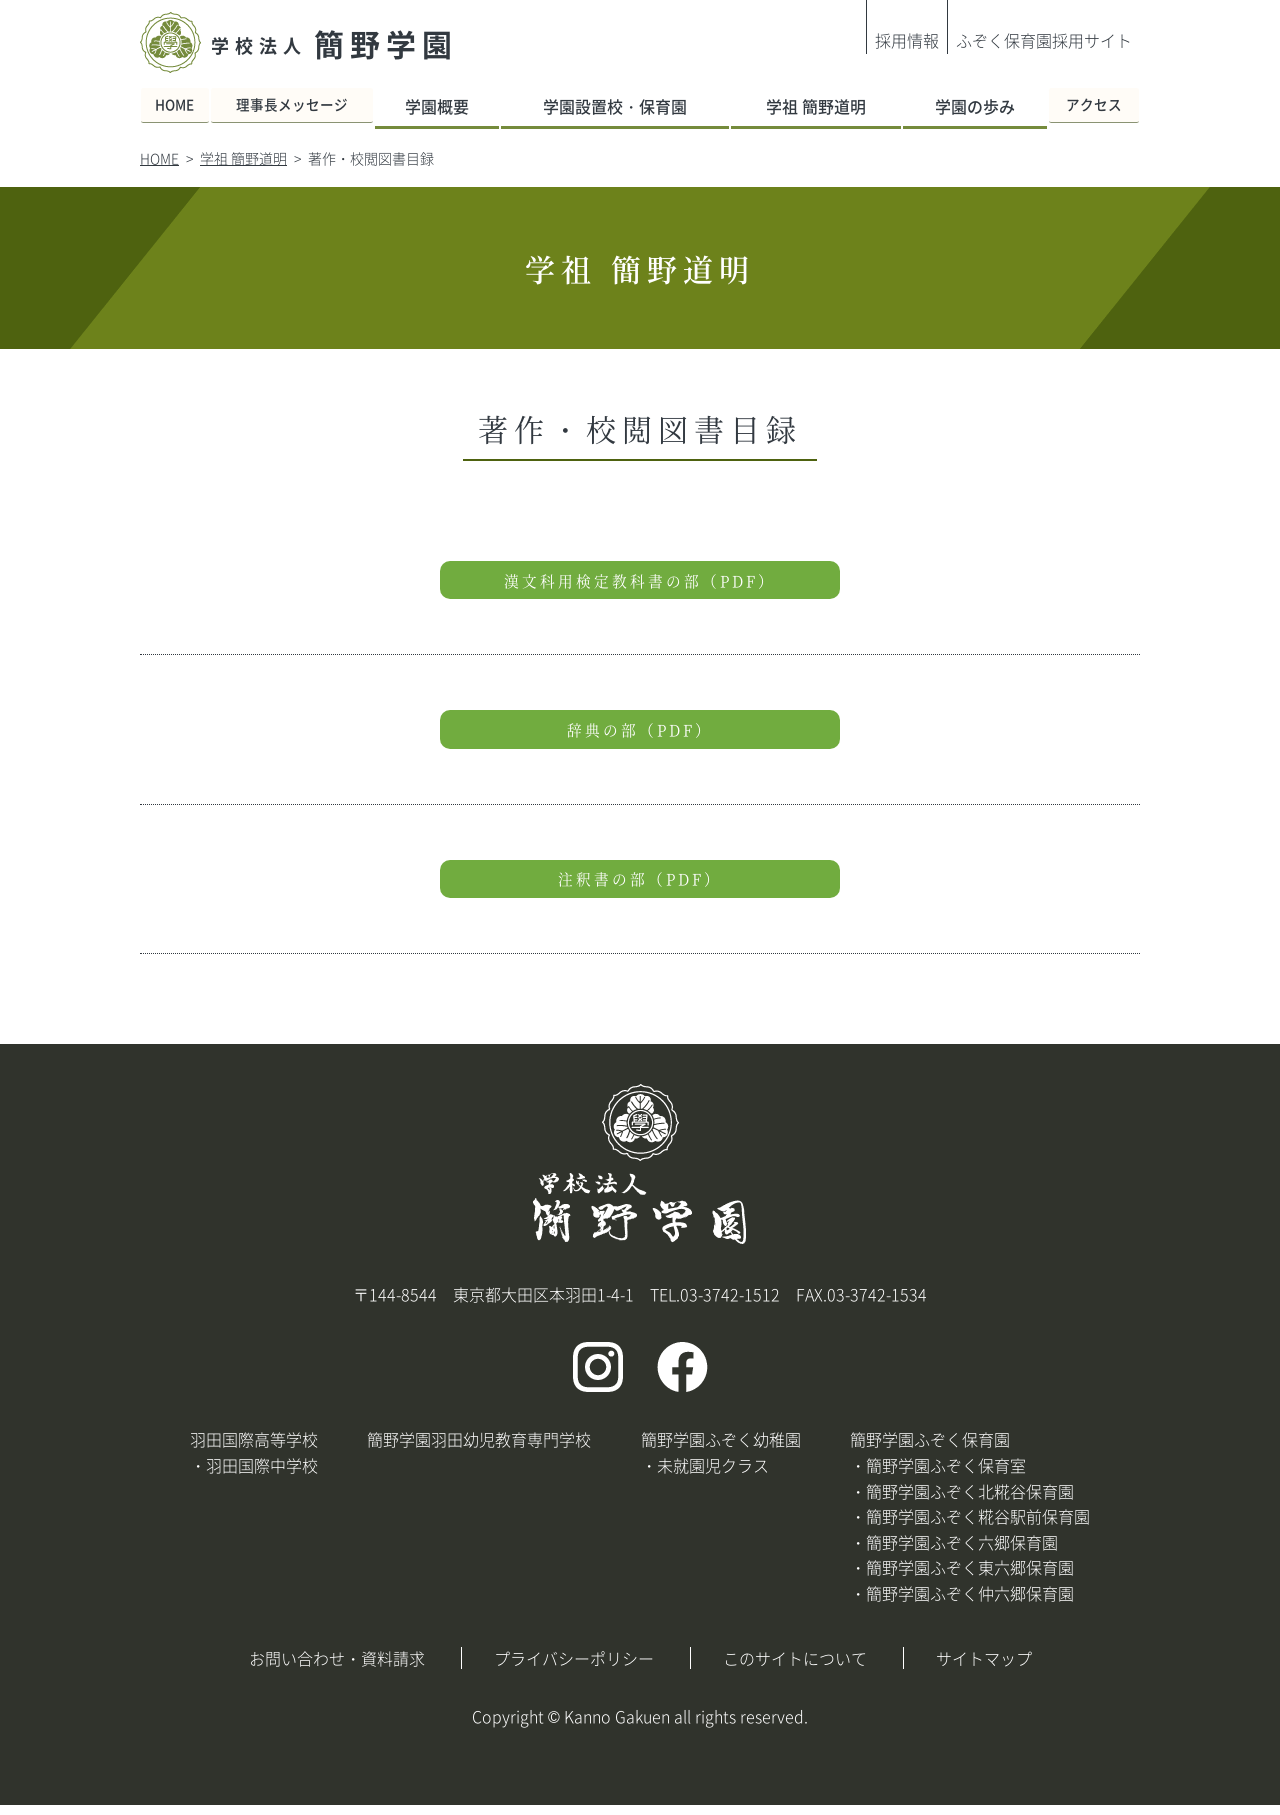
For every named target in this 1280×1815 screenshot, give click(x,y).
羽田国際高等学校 (254, 1450)
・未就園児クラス (705, 1475)
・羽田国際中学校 (254, 1475)
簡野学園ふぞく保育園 (930, 1450)
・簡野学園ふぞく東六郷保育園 (962, 1578)
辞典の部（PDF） (640, 734)
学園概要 (477, 106)
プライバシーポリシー (574, 1668)
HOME (186, 106)
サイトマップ (984, 1668)
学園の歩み (961, 106)
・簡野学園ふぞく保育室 (938, 1475)
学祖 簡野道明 (818, 106)
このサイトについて (795, 1668)
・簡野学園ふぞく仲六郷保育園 (962, 1603)
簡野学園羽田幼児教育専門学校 (479, 1450)
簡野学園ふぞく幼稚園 (721, 1450)
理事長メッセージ (327, 106)
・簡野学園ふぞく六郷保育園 (954, 1552)
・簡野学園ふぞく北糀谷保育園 (962, 1501)
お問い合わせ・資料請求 (337, 1668)
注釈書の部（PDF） (640, 886)
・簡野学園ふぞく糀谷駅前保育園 (970, 1526)
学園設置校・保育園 (637, 106)
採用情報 (907, 40)
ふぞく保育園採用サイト (1044, 40)
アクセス (1084, 106)
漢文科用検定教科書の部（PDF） (639, 581)
